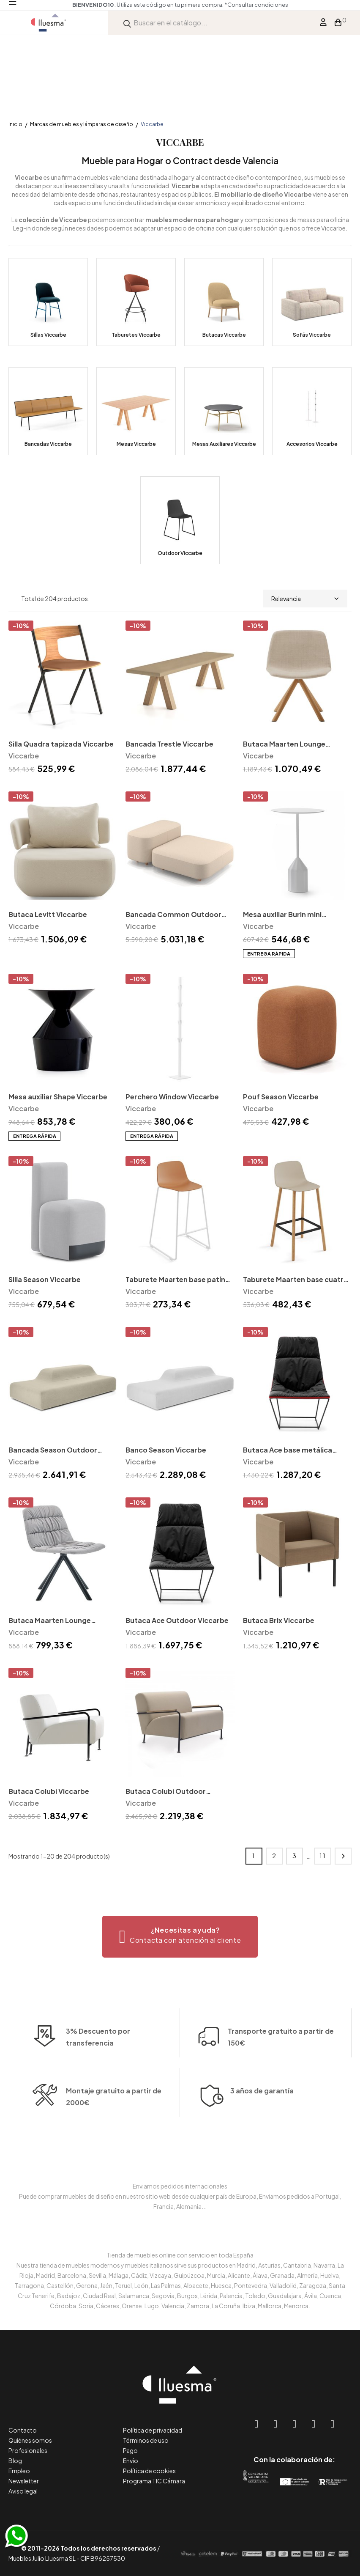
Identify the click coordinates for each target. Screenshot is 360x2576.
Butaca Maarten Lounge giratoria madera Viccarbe (288, 744)
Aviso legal (23, 2491)
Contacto (22, 2430)
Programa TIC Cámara (154, 2481)
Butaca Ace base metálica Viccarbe (287, 1450)
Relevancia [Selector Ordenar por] (305, 598)
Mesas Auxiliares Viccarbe (224, 444)
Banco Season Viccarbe (165, 1449)
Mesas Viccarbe (136, 444)
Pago (130, 2450)
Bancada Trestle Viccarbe (169, 743)
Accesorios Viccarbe (312, 444)
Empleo (19, 2470)
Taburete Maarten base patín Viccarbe (175, 1280)
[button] (180, 1937)
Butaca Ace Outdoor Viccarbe (177, 1620)
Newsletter (23, 2481)
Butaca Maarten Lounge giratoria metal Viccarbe (50, 1621)
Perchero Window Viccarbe (172, 1096)
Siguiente (343, 1856)
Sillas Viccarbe (48, 335)
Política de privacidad (152, 2430)
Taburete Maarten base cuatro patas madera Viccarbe (295, 1280)
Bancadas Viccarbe (48, 444)
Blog (15, 2460)
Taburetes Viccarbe (136, 335)
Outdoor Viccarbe (180, 553)
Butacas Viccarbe (224, 335)
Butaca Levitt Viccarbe (47, 914)
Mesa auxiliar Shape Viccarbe (57, 1096)
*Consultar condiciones (256, 4)
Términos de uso (146, 2440)
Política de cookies (149, 2470)
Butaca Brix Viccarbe (278, 1620)
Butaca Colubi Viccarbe (48, 1791)
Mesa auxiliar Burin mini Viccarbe (282, 915)
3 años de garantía (262, 2143)
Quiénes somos (30, 2440)
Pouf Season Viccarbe (281, 1096)
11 (322, 1855)
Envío (130, 2460)
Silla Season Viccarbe (44, 1279)
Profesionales (27, 2450)
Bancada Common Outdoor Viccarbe (173, 915)
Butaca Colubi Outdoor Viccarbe (165, 1792)
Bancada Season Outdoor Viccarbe (52, 1450)
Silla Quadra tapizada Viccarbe (61, 743)
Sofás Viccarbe (312, 335)
